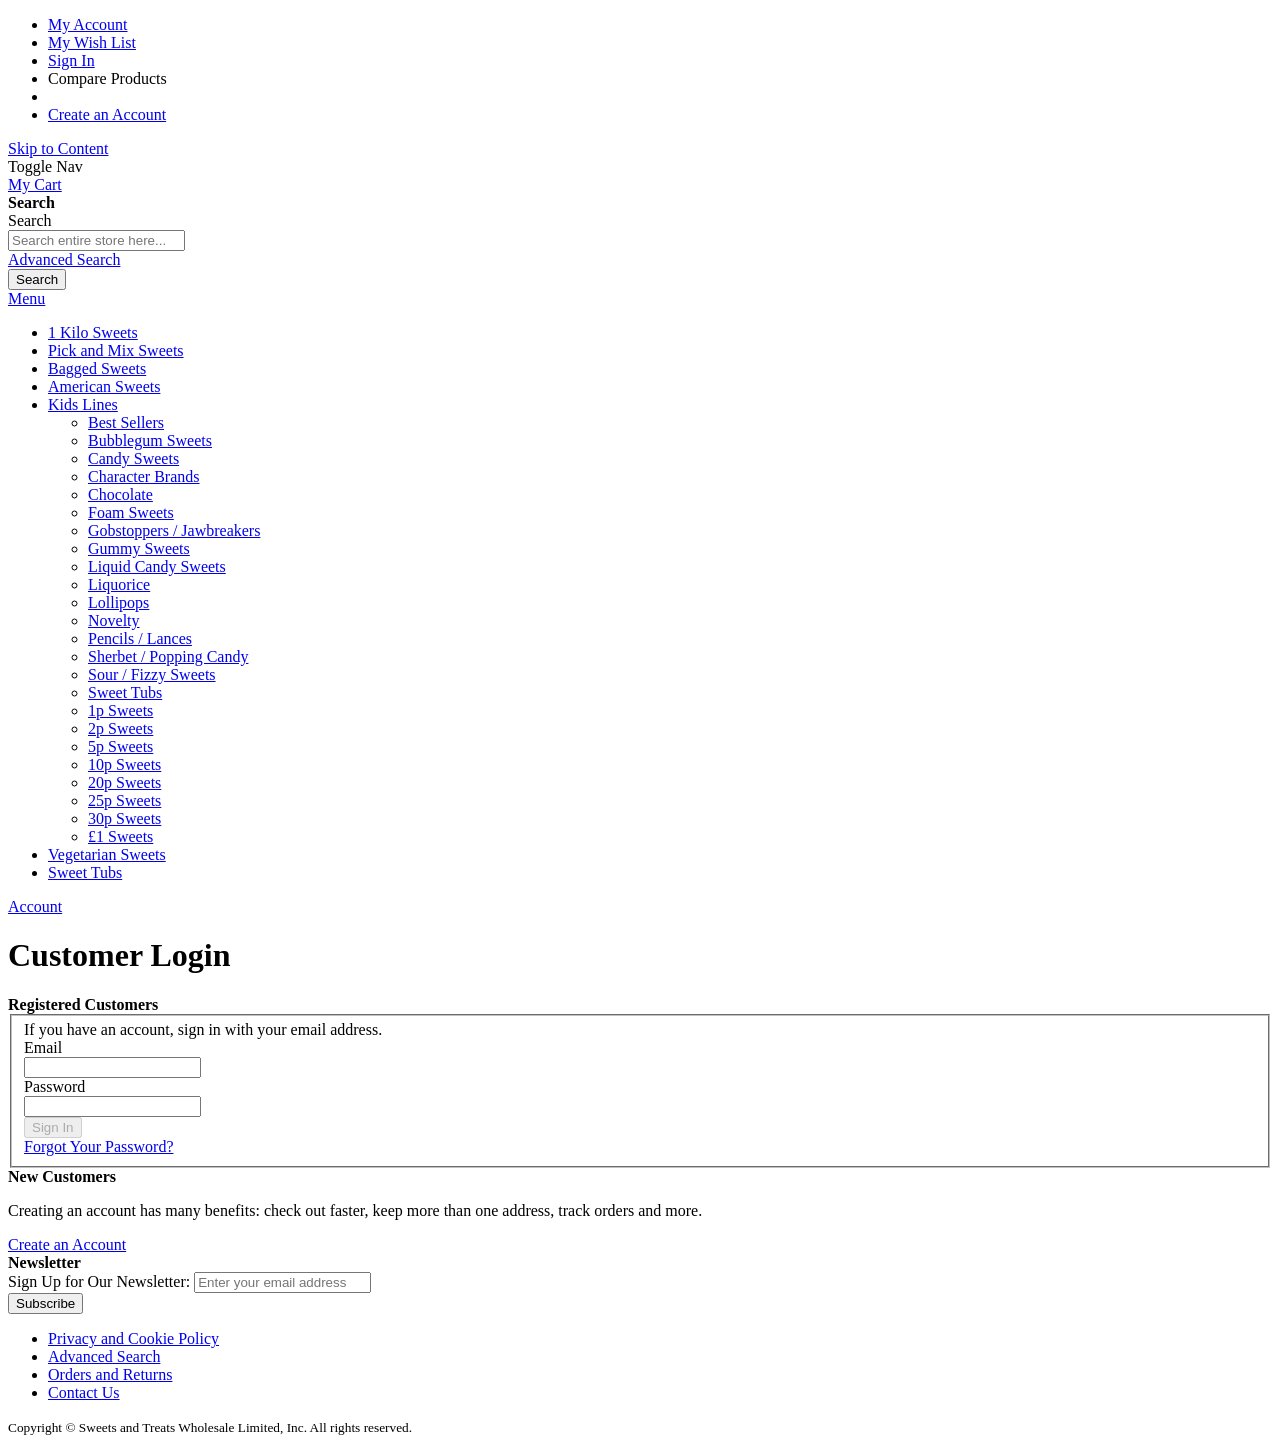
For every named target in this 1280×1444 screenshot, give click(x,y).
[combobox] (96, 240)
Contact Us (84, 1392)
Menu (26, 298)
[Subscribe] (45, 1303)
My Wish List (92, 42)
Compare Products (107, 78)
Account (35, 906)
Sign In (71, 60)
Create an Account (107, 114)
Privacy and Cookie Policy (133, 1338)
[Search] (37, 279)
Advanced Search (64, 259)
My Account (88, 24)
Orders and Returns (110, 1374)
